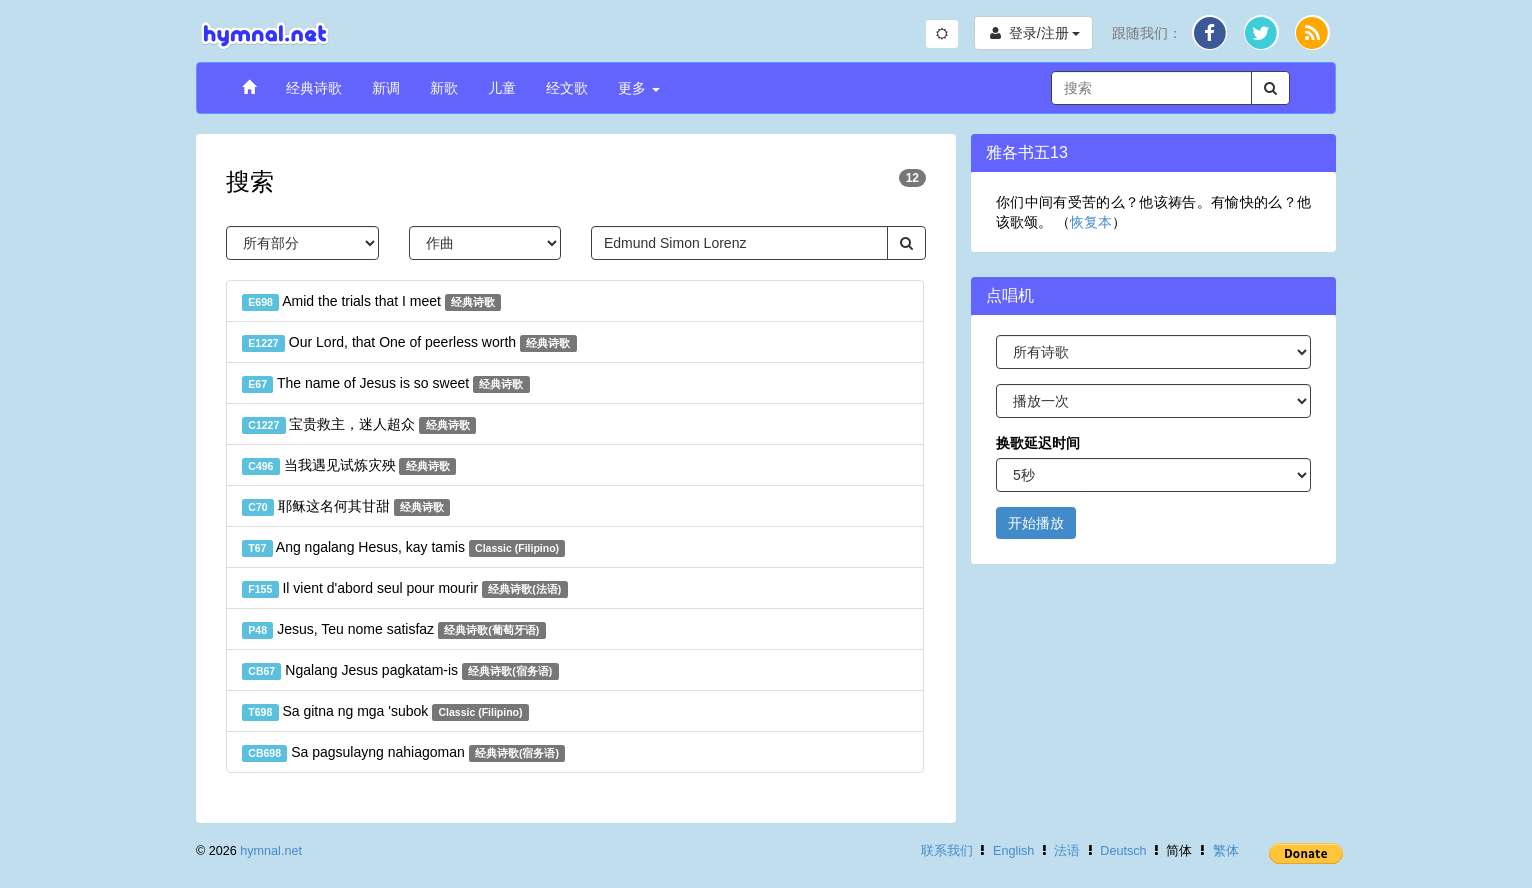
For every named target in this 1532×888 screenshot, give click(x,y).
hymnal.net (271, 851)
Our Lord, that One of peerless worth (409, 343)
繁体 (1226, 851)
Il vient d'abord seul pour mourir (405, 589)
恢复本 (1091, 222)
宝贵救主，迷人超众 (359, 425)
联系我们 (947, 851)
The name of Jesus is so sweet (386, 384)
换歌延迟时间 (1038, 443)
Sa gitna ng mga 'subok (385, 712)
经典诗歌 (314, 88)
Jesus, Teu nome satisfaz (394, 630)
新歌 (444, 88)
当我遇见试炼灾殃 (349, 466)
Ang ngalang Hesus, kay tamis (403, 548)
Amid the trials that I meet (371, 302)
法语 (1067, 851)
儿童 (502, 88)
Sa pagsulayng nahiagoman (403, 753)
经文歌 (567, 88)
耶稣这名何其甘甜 (346, 507)
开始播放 (1036, 523)
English (1013, 851)
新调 (386, 88)
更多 (639, 88)
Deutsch (1123, 851)
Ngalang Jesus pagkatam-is (400, 671)
